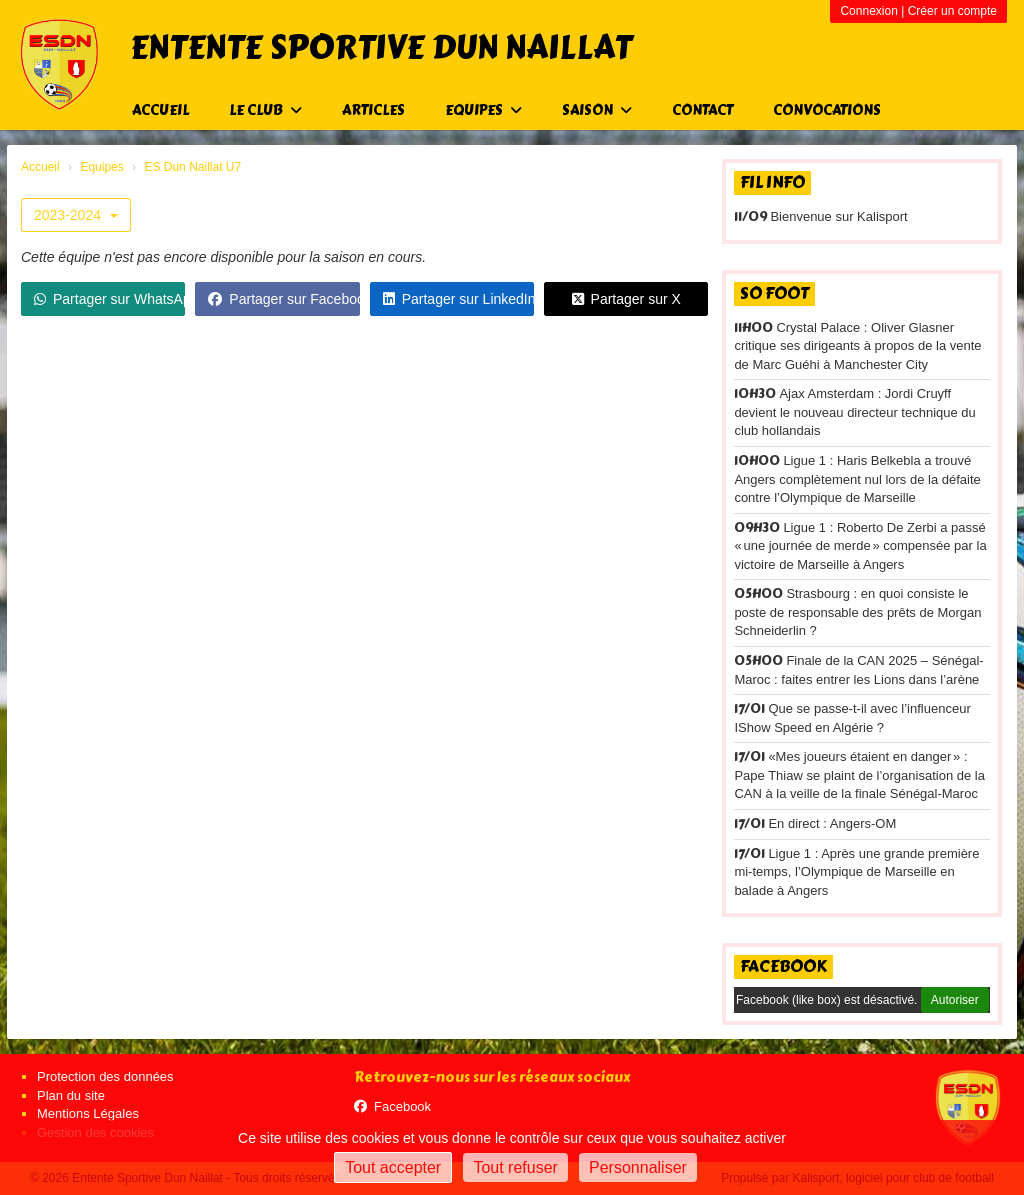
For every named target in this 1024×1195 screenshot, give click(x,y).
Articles (373, 110)
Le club (265, 110)
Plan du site (71, 1095)
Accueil (160, 110)
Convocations (827, 110)
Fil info (772, 182)
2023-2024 (76, 215)
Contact (702, 110)
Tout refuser (515, 1167)
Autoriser (955, 1000)
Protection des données (105, 1076)
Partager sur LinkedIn (458, 299)
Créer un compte (952, 11)
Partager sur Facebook (283, 299)
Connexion (868, 11)
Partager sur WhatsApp (109, 299)
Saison (597, 110)
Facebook (783, 966)
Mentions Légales (88, 1113)
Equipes (483, 110)
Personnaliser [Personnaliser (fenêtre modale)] (638, 1167)
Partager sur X (626, 299)
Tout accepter (393, 1167)
